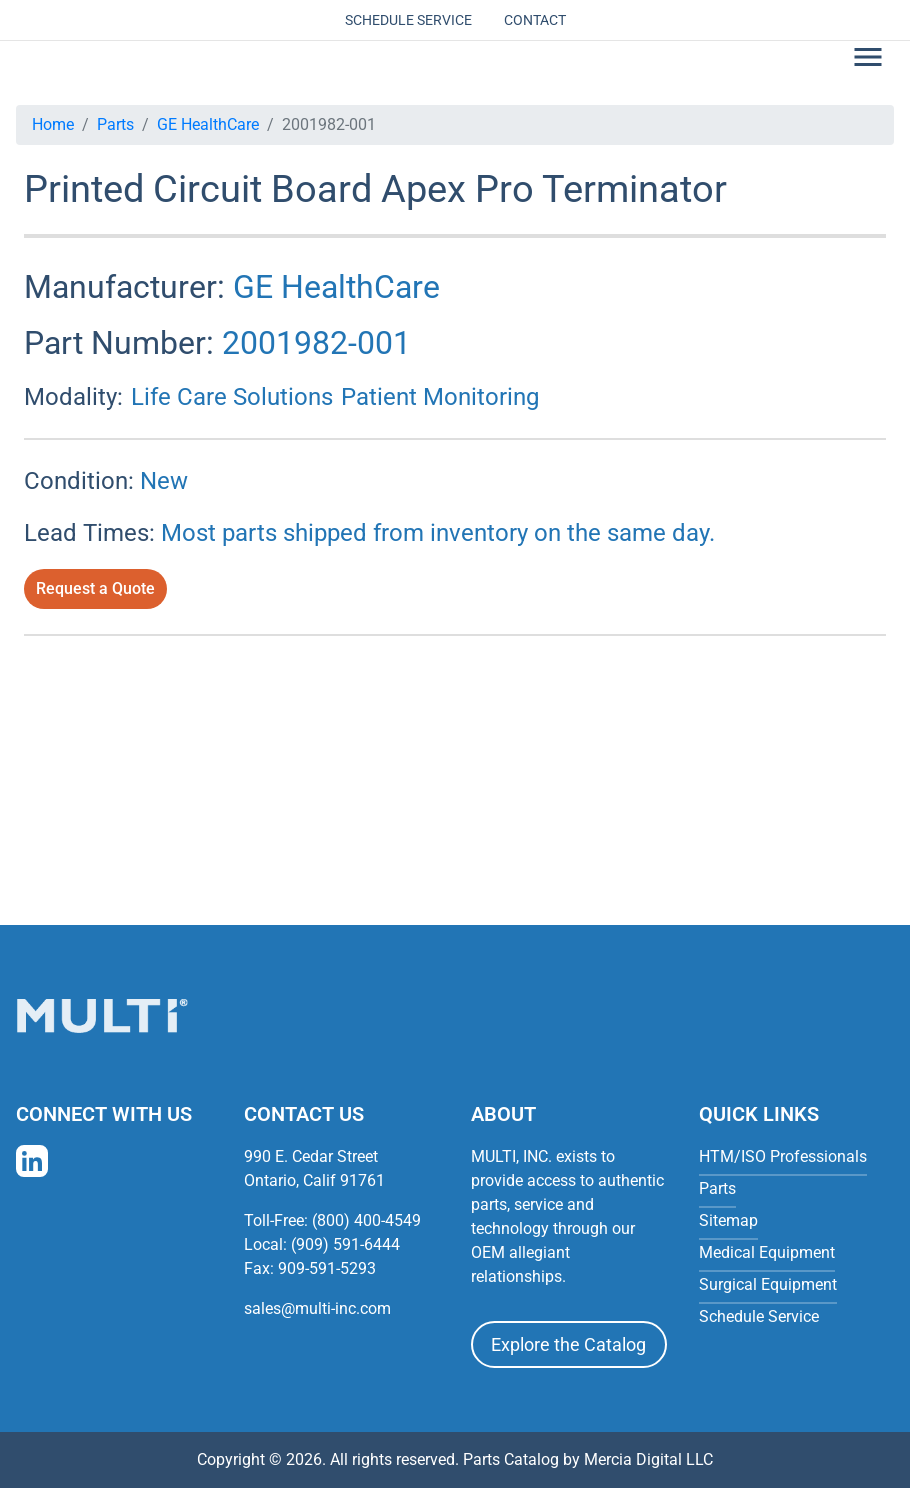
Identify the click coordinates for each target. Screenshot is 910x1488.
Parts (115, 124)
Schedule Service (408, 20)
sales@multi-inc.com (317, 1308)
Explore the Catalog (568, 1344)
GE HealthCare (208, 124)
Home (53, 124)
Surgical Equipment (768, 1284)
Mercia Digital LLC (648, 1459)
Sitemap (728, 1220)
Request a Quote (95, 588)
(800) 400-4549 (366, 1220)
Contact (535, 20)
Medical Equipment (767, 1252)
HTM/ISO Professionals (783, 1156)
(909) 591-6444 (345, 1244)
